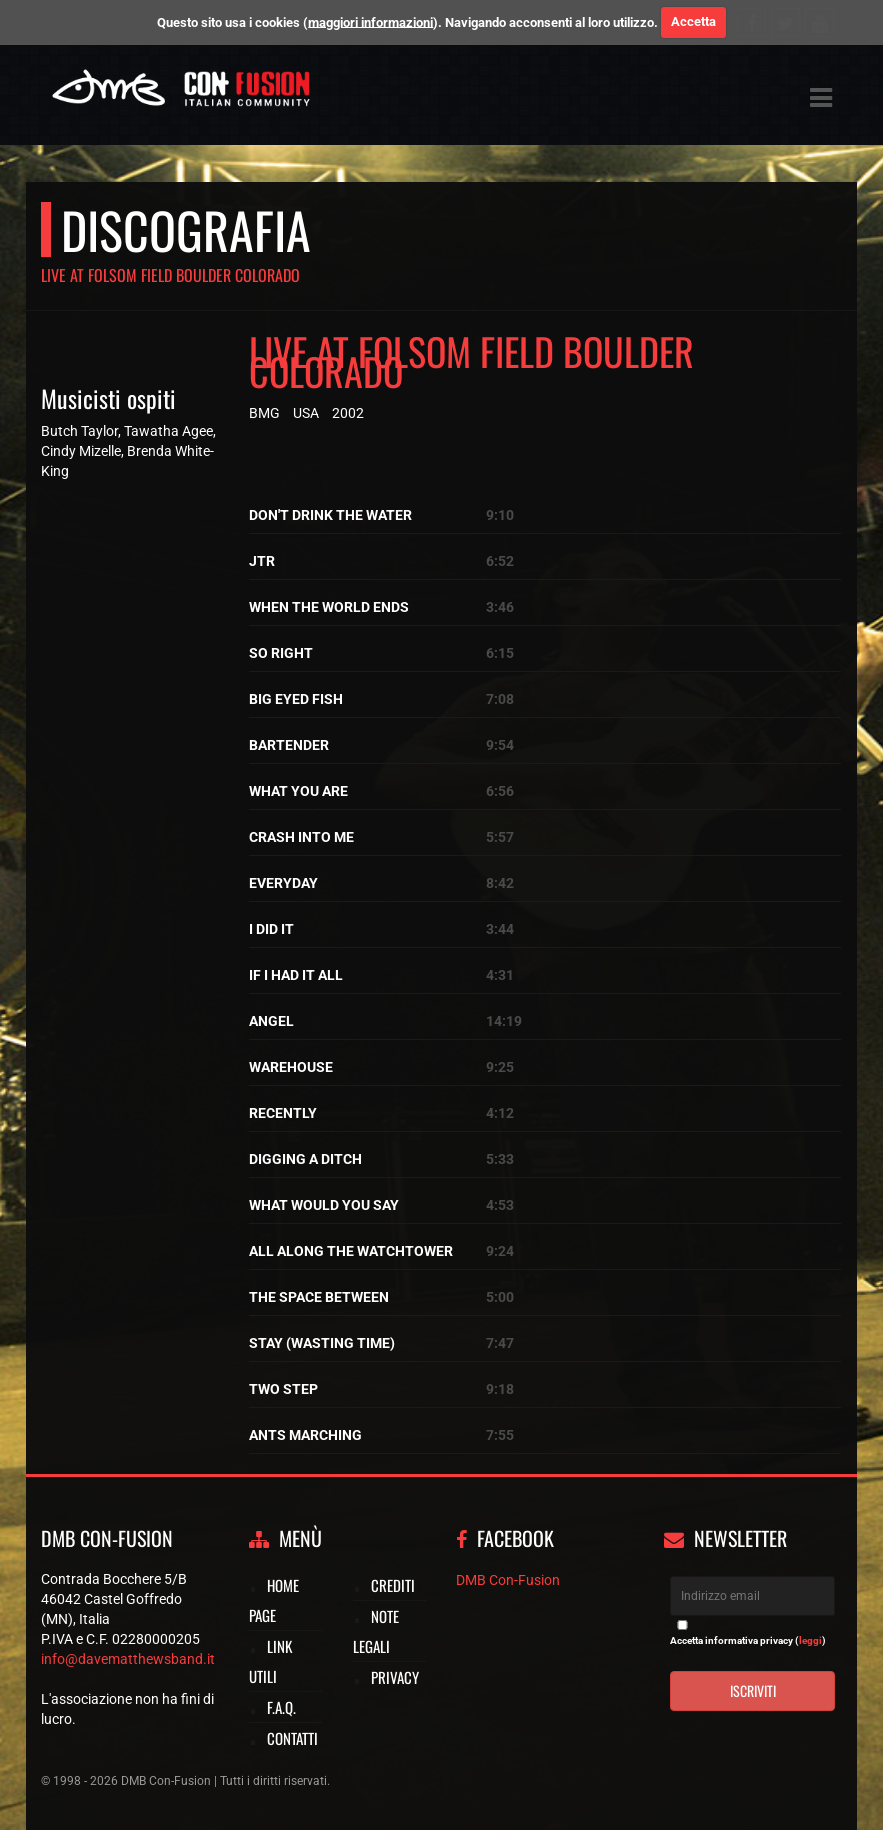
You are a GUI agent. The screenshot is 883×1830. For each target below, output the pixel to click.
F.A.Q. (281, 1707)
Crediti (393, 1585)
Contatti (292, 1738)
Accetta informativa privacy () (748, 1640)
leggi (810, 1640)
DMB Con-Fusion (508, 1580)
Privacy (395, 1677)
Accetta (693, 21)
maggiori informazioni (370, 21)
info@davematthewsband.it (128, 1659)
